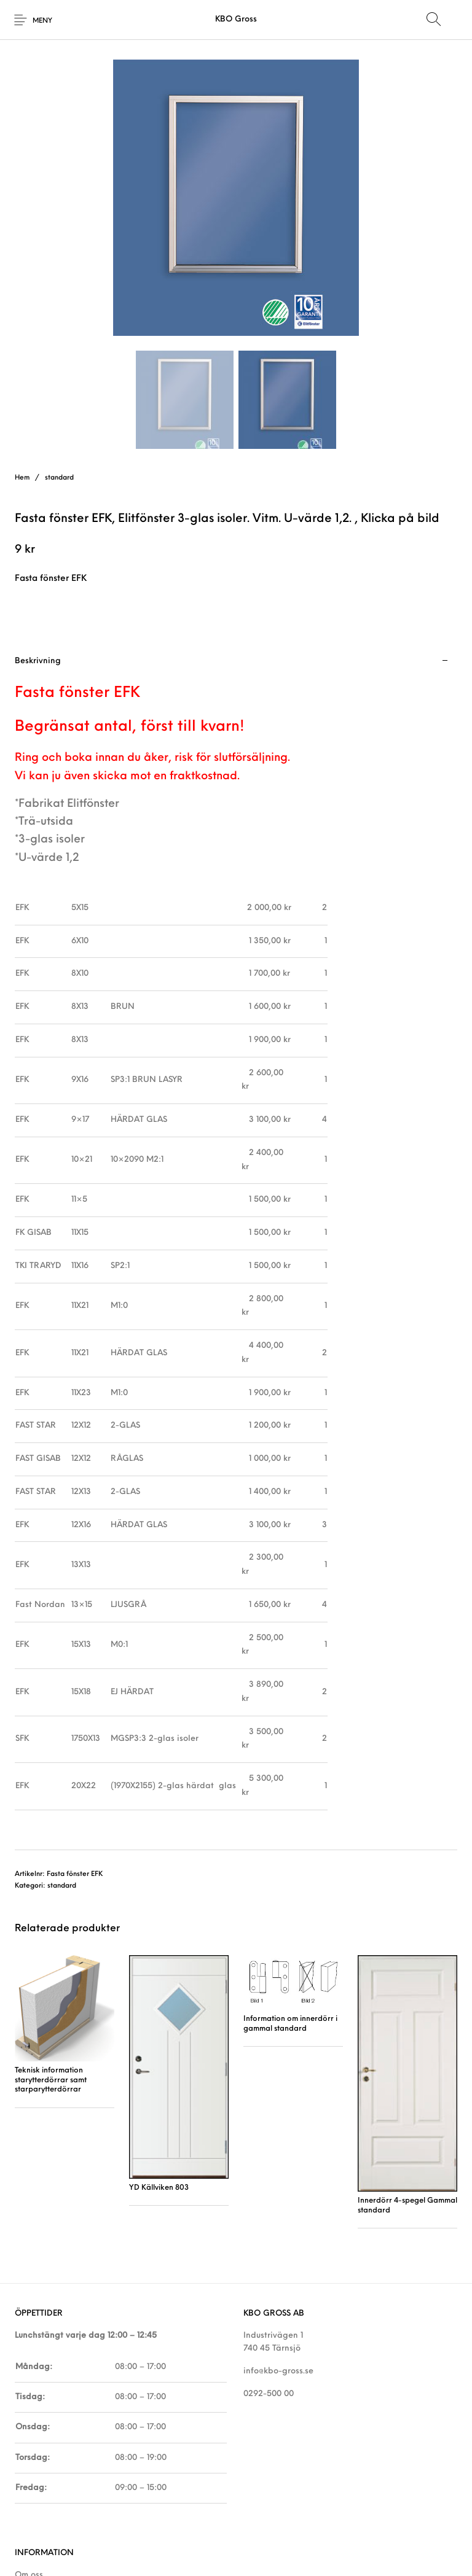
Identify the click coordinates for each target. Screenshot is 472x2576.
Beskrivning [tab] (38, 661)
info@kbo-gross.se (278, 2371)
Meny (42, 21)
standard (59, 478)
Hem (22, 478)
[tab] (236, 1247)
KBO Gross (236, 19)
